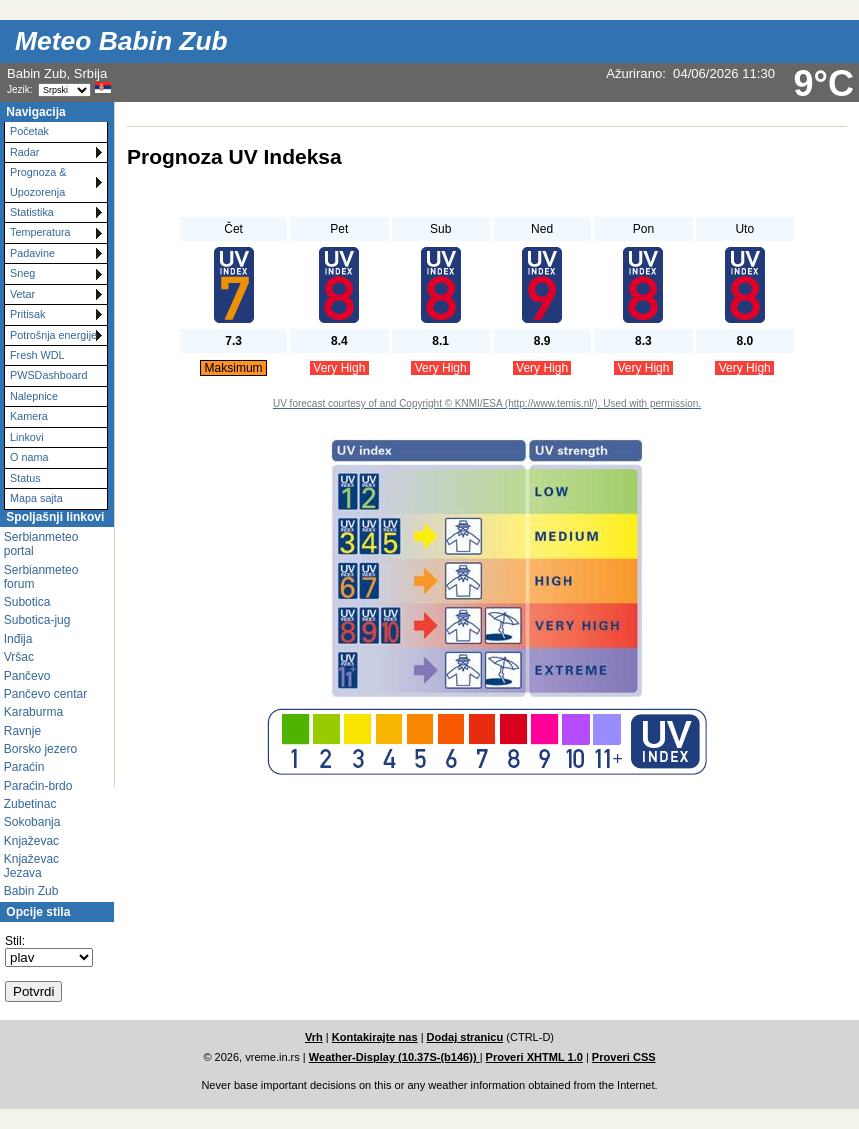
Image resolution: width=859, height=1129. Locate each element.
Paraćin (24, 767)
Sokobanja (32, 822)
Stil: (15, 941)
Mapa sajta (36, 498)
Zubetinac (30, 804)
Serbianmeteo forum (41, 577)
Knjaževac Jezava (31, 866)
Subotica (27, 602)
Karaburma (33, 712)
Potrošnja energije (53, 335)
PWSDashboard (48, 375)
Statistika (32, 212)
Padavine (32, 253)
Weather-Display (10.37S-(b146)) (394, 1057)
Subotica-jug (37, 620)
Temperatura (40, 232)
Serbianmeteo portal (41, 544)
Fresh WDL (37, 355)
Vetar (22, 294)
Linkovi (27, 437)
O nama (29, 457)
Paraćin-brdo (38, 786)
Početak (29, 131)
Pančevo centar (45, 694)
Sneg (22, 273)
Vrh (314, 1037)
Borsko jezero (40, 749)
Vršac (19, 657)
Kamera (29, 416)
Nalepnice (34, 396)
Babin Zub (31, 891)
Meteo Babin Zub (121, 41)
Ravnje (22, 731)
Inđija (18, 639)
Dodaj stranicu (465, 1037)
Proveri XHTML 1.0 (534, 1057)
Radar (24, 152)
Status (25, 478)
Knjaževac (31, 841)
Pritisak (27, 314)
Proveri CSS (624, 1057)
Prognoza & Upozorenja (38, 181)
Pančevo (27, 676)
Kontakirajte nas (375, 1037)
